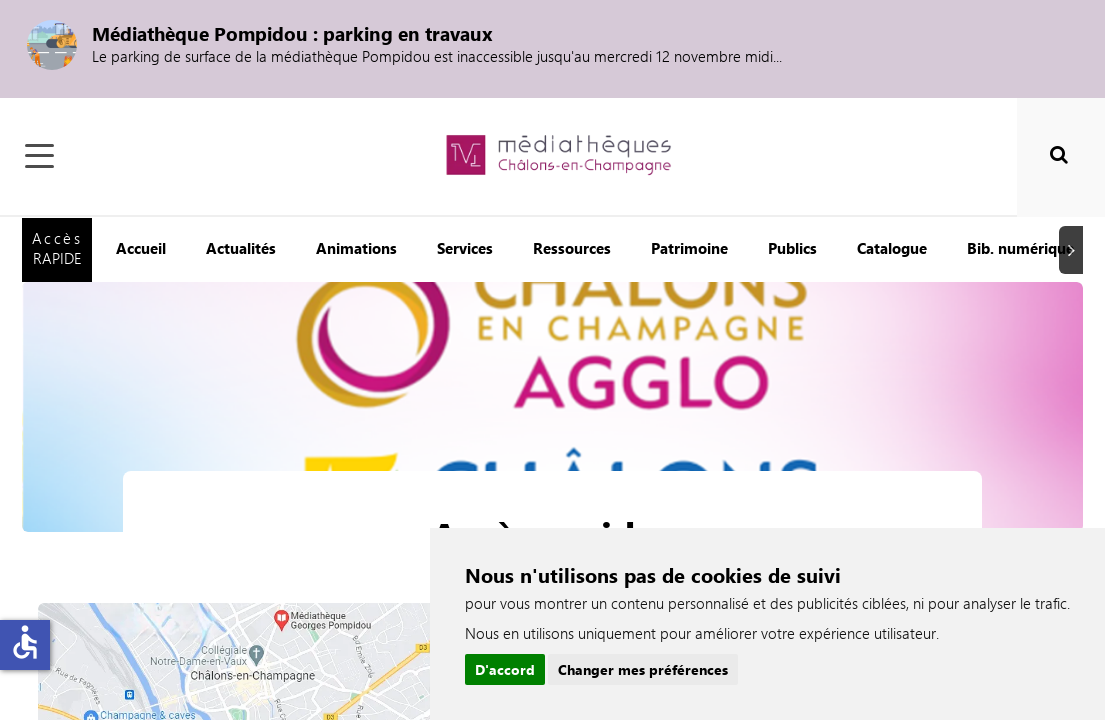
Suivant (1074, 249)
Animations (356, 248)
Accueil (141, 248)
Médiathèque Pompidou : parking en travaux (292, 33)
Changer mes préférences (643, 669)
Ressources (572, 248)
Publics (792, 248)
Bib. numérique (1020, 248)
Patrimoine (689, 248)
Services (465, 248)
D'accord (505, 669)
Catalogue (892, 248)
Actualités (241, 248)
